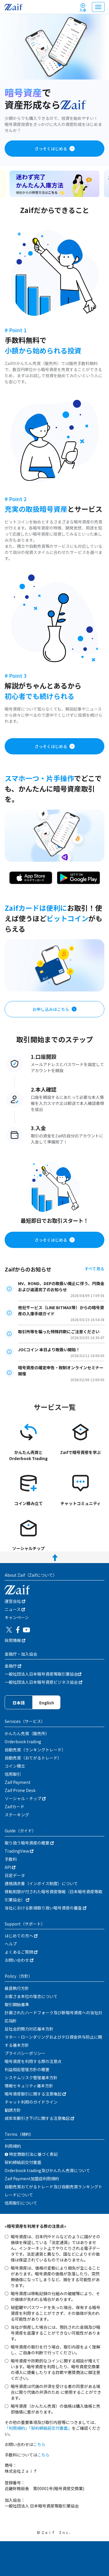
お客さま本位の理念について (31, 1996)
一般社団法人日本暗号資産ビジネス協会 (43, 1682)
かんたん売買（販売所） (27, 1733)
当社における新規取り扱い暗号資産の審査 (45, 1908)
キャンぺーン (17, 1617)
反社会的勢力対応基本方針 (29, 2029)
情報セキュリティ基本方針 (29, 2086)
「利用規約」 (17, 2428)
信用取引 (13, 1774)
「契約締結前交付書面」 (50, 2428)
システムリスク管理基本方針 (31, 2077)
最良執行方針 (17, 1988)
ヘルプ (11, 1944)
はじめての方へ (21, 1936)
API (10, 1867)
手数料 (11, 1859)
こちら (39, 2444)
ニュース (15, 1609)
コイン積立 (15, 1766)
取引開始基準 (17, 2004)
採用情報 (15, 1640)
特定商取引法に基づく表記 (31, 2154)
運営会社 (15, 1601)
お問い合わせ (19, 1960)
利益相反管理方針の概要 (27, 2069)
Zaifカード (14, 1806)
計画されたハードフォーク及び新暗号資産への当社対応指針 (53, 2017)
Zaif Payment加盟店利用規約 (32, 2178)
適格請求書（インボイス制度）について (41, 1883)
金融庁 (13, 1666)
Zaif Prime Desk (20, 1790)
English (46, 1703)
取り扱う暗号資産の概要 (29, 1843)
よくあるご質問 (21, 1952)
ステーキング (17, 1815)
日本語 (18, 1703)
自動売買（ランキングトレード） (35, 1750)
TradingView (19, 1851)
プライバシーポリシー (25, 2053)
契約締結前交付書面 (23, 2162)
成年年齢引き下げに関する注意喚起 (39, 2118)
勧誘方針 (13, 2110)
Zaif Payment (18, 1782)
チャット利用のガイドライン (31, 2102)
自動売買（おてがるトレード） (33, 1758)
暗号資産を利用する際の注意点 (33, 2061)
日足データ (15, 1875)
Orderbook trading (23, 1741)
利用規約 (13, 2146)
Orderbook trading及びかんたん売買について (47, 2170)
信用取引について (21, 2203)
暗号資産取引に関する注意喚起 (35, 2094)
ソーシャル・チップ (25, 1798)
